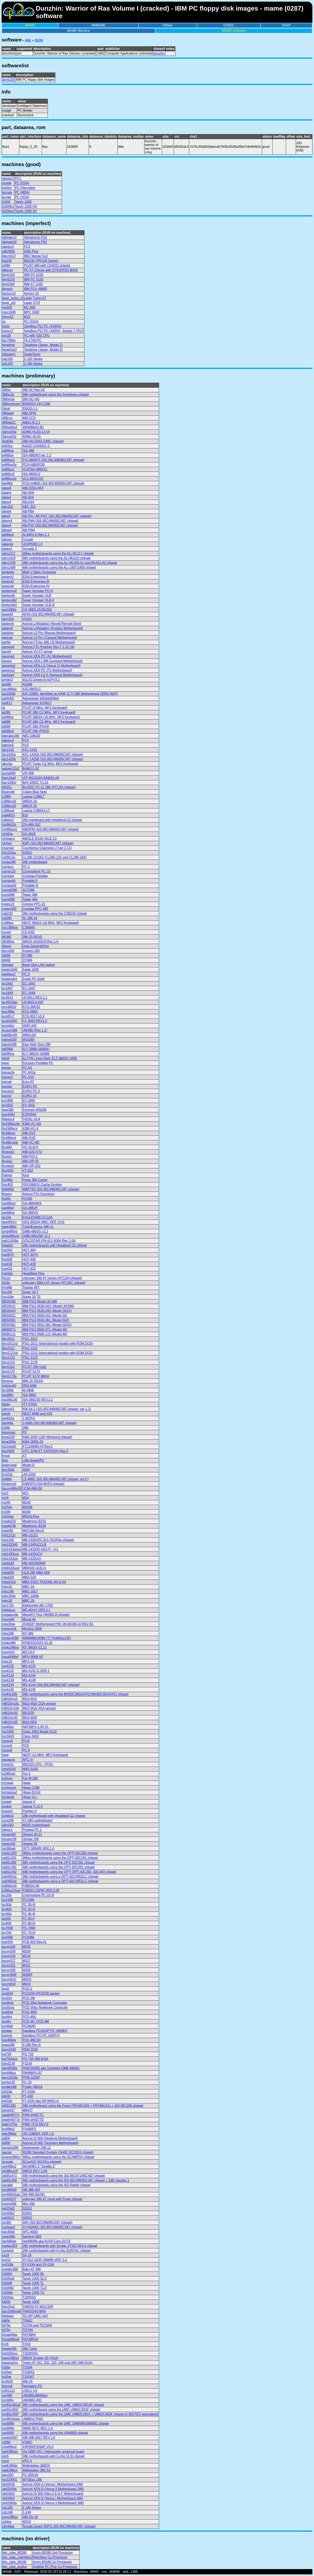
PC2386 (28, 1900)
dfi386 (6, 936)
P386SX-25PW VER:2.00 (40, 1890)
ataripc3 (8, 246)
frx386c (7, 1180)
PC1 (18, 178)
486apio (8, 413)
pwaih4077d (11, 2119)
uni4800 (8, 2433)
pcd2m (7, 1998)
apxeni (7, 661)
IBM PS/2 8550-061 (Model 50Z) (45, 1320)
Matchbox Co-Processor (50, 2557)
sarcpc (7, 2152)
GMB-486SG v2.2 (35, 1231)
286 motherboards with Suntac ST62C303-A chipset (59, 2246)
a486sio (8, 455)
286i (25, 1427)
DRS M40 (29, 1385)
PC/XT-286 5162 (34, 1367)
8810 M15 (29, 1699)
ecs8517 (8, 1016)
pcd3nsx (8, 2007)
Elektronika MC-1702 (37, 1605)
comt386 (8, 894)
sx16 (5, 2255)
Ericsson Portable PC (37, 1063)
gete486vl (9, 1226)
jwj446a (7, 1423)
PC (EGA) (22, 183)
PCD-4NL (29, 2016)
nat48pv (8, 1727)
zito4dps (8, 2526)
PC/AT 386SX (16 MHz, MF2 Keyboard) (51, 717)
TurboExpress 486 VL (38, 1226)
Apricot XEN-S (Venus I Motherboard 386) (52, 2498)
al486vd (8, 534)
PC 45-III (28, 1914)
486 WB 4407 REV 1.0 (38, 2437)
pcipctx (7, 2035)
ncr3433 (8, 1736)
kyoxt (6, 1455)
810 (25, 815)
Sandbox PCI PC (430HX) (42, 326)
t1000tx (7, 2292)
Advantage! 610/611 (36, 703)
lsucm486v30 (11, 1488)
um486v (8, 2400)
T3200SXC (30, 2353)
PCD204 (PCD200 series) (41, 1993)
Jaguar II (28, 1801)
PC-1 (26, 866)
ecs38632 (9, 1007)
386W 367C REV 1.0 (37, 2428)
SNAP (286, 25)
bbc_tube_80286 (14, 2552)
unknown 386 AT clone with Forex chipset (52, 2199)
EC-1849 (28, 993)
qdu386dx (9, 2133)
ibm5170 (8, 1371)
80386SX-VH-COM (36, 404)
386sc (6, 389)
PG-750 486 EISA (35, 2059)
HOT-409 (29, 1259)
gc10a (6, 1217)
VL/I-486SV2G (32, 478)
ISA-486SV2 (31, 474)
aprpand (8, 647)
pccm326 (8, 1970)
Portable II (29, 880)
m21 (5, 1493)
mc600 (7, 307)
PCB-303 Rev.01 (34, 1942)
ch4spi (7, 843)
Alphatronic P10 (35, 237)
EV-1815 (28, 1105)
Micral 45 (29, 1619)
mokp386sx (10, 1647)
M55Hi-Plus (30, 1516)
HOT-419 (29, 1264)
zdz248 (7, 2512)
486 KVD (28, 1138)
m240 (6, 1502)
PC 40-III (28, 1909)
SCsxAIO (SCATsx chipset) (41, 2161)
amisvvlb (8, 595)
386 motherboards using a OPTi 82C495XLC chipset (60, 1881)
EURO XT (29, 1095)
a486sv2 (8, 474)
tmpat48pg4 (11, 2339)
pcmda (7, 192)
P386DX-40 (30, 1886)
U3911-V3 (29, 2390)
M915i (26, 1979)
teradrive (8, 345)
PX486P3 (29, 2129)
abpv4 (6, 525)
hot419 (7, 1264)
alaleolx (7, 544)
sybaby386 (10, 2269)
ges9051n (9, 1222)
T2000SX (29, 2297)
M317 (26, 1960)
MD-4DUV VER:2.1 (36, 1610)
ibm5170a (9, 1376)
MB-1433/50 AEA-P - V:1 (40, 1549)
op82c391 (9, 1867)
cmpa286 (9, 862)
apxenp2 (8, 670)
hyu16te (8, 1296)
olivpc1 (7, 1829)
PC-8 (26, 1750)
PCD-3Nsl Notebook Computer (44, 2002)
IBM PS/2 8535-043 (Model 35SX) (47, 1310)
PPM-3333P (31, 2077)
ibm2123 (8, 1357)
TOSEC (228, 25)
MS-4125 (29, 1666)
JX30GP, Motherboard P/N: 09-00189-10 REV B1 (57, 1624)
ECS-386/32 (31, 1007)
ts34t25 (7, 2381)
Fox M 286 (30, 1778)
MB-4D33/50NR (33, 1563)
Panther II (29, 1811)
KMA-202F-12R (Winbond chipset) (47, 1437)
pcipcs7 (7, 331)
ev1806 (7, 1100)
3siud (6, 408)
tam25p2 (8, 2306)
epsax (6, 1067)
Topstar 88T (30, 1287)
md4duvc (8, 1610)
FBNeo (168, 25)
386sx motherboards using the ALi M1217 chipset (58, 553)
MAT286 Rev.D (33, 1530)
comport (8, 876)
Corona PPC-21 (33, 904)
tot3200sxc (10, 2353)
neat (5, 1755)
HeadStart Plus (33, 1273)
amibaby (8, 572)
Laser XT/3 (32, 302)
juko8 (6, 1413)
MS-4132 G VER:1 (35, 1670)
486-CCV (29, 418)
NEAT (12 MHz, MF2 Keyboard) (45, 1755)
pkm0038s (9, 2068)
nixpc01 (7, 1764)
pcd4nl (7, 2016)
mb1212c (9, 1535)
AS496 (27, 684)
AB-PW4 (28, 530)
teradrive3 (9, 349)
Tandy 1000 (23, 201)
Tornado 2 (29, 548)
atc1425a (9, 754)
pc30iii (6, 1904)
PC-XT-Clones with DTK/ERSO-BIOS (51, 270)
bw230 (7, 260)
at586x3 (8, 731)
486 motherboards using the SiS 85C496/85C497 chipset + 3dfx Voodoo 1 (75, 2180)
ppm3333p (10, 2077)
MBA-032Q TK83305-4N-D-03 (44, 1582)
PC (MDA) (22, 192)
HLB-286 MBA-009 (36, 1572)
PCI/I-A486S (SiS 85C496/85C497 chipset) (53, 483)
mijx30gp (8, 1624)
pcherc (7, 187)
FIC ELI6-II (30, 1147)
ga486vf (8, 1208)
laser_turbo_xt (12, 298)
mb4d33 (8, 1563)
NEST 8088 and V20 (37, 1413)
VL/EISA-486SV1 (34, 469)
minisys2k (9, 1628)
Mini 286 (28, 2203)
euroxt (6, 1095)
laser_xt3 (8, 302)
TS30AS (28, 2372)
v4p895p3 (9, 2447)
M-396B (28, 1390)
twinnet (7, 2386)
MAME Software (233, 30)
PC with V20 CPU (36, 335)
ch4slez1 (8, 838)
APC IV (27, 1759)
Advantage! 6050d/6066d (40, 698)
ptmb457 (8, 2110)
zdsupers (8, 354)
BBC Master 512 (36, 256)
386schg (8, 399)
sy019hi (7, 2264)
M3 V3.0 (28, 1652)
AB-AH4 (28, 492)
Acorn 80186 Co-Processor (52, 2562)
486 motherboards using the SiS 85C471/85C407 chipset (63, 2175)
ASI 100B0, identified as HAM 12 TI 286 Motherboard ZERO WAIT (70, 693)
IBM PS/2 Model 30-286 (39, 1301)
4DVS (26, 2521)
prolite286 (9, 2087)
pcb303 (7, 1942)
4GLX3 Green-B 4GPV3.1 (41, 679)
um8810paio (11, 2419)
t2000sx (8, 2297)
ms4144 (8, 1685)
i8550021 (9, 1315)
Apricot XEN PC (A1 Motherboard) (47, 656)
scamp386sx (11, 2157)
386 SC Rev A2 (33, 389)
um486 (7, 2395)
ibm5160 (8, 284)
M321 (26, 1965)
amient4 (8, 586)
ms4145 (8, 1689)
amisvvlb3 (9, 605)
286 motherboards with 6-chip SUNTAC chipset (56, 2250)
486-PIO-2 (29, 1156)
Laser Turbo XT (35, 298)
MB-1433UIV (31, 1558)
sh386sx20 (10, 2171)
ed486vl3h (9, 1035)
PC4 (25, 740)
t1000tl (7, 2283)
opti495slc (9, 1876)
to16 (5, 2344)
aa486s (7, 483)
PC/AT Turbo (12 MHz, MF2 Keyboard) (50, 764)
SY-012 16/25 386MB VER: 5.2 (44, 2260)
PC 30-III (28, 1904)
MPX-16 (28, 1661)
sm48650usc (11, 2194)
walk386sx (9, 2470)
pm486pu (9, 2073)
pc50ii (6, 1918)
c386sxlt (8, 810)
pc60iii (6, 1923)
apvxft (6, 651)
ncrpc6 (7, 1745)
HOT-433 (29, 1268)
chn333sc (9, 852)
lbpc (5, 1460)
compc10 (8, 871)
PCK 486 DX (31, 2040)
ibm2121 (8, 1348)
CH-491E (29, 834)
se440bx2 (9, 2166)
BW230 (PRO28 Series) (41, 260)
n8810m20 (10, 1713)
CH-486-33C (31, 824)
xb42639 (8, 2484)
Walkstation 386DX (36, 2465)
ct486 (6, 265)
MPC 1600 (31, 312)
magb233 (9, 1521)
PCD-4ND (29, 2012)
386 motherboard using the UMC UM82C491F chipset (61, 2409)
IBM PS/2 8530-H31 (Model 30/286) (48, 1306)
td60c (6, 2320)
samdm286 (10, 2147)
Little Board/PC (33, 1460)
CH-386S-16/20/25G (37, 609)
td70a (6, 2325)
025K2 (27, 2213)
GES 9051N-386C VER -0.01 (43, 1222)
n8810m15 (10, 1699)
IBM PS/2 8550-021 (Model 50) (44, 1315)
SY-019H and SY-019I (38, 2264)
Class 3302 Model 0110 (39, 1731)
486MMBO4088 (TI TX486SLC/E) (46, 1638)
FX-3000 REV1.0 (34, 1021)
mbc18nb (9, 1596)
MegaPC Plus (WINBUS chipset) (46, 1614)
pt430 (6, 2096)
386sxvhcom (11, 404)
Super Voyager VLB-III (38, 605)
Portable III (30, 885)
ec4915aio (9, 1002)
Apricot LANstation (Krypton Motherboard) (52, 628)
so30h (6, 2222)
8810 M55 (29, 1722)
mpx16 (7, 1661)
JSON (38, 40)
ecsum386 (9, 1030)
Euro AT (28, 1081)
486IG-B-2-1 (31, 422)
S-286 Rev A (31, 2044)
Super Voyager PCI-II (37, 591)
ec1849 (7, 993)
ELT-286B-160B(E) (36, 1049)
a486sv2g (9, 478)
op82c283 (9, 1853)
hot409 (7, 1259)
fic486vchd (10, 1142)
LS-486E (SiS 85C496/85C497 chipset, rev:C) (55, 1479)
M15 (27, 317)
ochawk (7, 1783)
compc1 (8, 866)
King (25, 1175)
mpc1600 (9, 312)
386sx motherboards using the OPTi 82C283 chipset (60, 1853)
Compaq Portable (35, 876)
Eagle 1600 (30, 969)
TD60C (27, 2320)
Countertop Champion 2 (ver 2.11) (47, 848)
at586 (6, 726)
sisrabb (7, 2185)
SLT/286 (28, 890)
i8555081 (9, 1325)
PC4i (25, 1741)
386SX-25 (29, 806)
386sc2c (8, 394)
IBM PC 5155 (33, 279)
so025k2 (8, 2213)
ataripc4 (8, 740)
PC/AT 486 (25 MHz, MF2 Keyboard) (48, 721)
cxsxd (6, 932)
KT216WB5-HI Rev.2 (37, 1446)
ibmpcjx (7, 1381)
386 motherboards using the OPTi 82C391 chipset (58, 1867)
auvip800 (8, 773)
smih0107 (9, 2199)
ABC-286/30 (31, 735)
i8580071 (9, 1329)
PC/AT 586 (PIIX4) (35, 726)
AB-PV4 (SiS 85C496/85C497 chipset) (50, 525)
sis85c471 (9, 2175)
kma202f (8, 1437)
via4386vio (10, 2451)
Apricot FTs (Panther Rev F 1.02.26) (48, 647)
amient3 (8, 581)
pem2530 (9, 2049)
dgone (6, 946)
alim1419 (8, 558)
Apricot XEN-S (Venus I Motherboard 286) (52, 2484)
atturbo (7, 764)
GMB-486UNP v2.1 (36, 1236)
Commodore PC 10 (36, 871)
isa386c (7, 1395)
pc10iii (6, 1895)
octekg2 (8, 1815)
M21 (25, 1493)
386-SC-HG (30, 399)
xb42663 (8, 2493)
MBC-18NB (30, 1596)
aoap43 (7, 614)
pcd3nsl (7, 2002)
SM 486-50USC (33, 2194)
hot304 (7, 1250)
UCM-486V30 (32, 1488)
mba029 (8, 1577)
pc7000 (7, 1928)
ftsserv (7, 1194)
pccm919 (8, 1984)
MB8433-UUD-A (34, 1568)
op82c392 (9, 1872)
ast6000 (8, 698)
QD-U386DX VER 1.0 (38, 2133)
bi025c (7, 787)
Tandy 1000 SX (26, 211)
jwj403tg (8, 1418)
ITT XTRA (29, 1404)
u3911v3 (8, 2390)
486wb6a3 (9, 427)
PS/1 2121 (30, 1348)
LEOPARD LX (32, 544)
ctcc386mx (10, 927)
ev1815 (7, 1105)
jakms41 (8, 1409)
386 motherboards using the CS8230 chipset (54, 913)
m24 (5, 1497)
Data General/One (35, 946)
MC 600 (29, 307)
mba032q (9, 1582)
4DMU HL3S (31, 436)
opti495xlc (9, 1881)
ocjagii (6, 1801)
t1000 (6, 201)
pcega (6, 183)
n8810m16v (10, 1708)
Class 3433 (30, 1736)
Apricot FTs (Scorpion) (38, 1194)
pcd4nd (7, 2012)
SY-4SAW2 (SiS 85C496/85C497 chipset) (52, 2227)
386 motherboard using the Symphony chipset (55, 394)
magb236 (9, 1526)
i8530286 (9, 1301)
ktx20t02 (8, 1451)
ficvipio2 (8, 1166)
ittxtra (6, 1404)
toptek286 (9, 2348)
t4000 (6, 2302)
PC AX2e (29, 1072)
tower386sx (10, 2358)
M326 (26, 1970)
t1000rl (7, 2274)
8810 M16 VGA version (39, 1708)
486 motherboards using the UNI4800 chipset (55, 2433)
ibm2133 (8, 1362)
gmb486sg (9, 1231)
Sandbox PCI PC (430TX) (41, 2035)
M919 (26, 1984)
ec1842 (7, 983)
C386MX (28, 927)
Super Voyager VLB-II (38, 600)
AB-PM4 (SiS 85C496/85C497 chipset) (50, 520)
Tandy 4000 (30, 2302)
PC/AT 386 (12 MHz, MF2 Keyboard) (48, 712)
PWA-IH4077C (33, 2115)
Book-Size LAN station (38, 965)
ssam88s (8, 2236)
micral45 (8, 1619)
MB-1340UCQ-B (34, 1544)
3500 (26, 1469)
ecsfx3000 (9, 1021)
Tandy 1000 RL (33, 2274)
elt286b (7, 1049)
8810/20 (28, 1713)
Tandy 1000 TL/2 (34, 2288)
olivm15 (7, 317)
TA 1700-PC (32, 340)
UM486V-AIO (31, 2400)
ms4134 (8, 1675)
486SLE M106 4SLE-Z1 (39, 838)
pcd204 (7, 1993)
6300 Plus (31, 251)
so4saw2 (8, 2227)
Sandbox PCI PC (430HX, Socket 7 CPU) (54, 331)
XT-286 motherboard (37, 1820)
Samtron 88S (31, 2236)
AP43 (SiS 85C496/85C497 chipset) (48, 614)
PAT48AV (29, 2334)
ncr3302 (8, 1731)
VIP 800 (28, 773)
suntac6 (8, 2250)
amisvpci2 (9, 591)
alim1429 (8, 562)
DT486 (27, 960)
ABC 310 (28, 506)
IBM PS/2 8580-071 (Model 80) (44, 1329)
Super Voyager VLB (36, 595)
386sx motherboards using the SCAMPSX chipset (58, 2157)
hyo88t (7, 1287)
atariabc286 (10, 735)
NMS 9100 (30, 1769)
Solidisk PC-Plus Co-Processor (55, 2566)
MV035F (28, 1039)
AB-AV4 (28, 497)
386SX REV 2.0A (34, 2171)
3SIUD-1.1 (30, 408)
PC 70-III (28, 1932)
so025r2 (8, 2217)
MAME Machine (78, 30)
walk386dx (10, 2465)
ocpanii (7, 1811)
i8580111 (9, 1334)
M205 (26, 1946)
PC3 (27, 246)
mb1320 (8, 1540)
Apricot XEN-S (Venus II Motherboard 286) (53, 2489)
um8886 (8, 2423)
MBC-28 (28, 1600)
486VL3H (29, 1035)
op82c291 (9, 1857)
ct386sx (7, 922)
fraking (7, 1175)
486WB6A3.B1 (33, 427)
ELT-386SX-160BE (36, 1053)
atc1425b (9, 759)
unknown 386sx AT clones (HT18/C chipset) (53, 1282)
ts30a (6, 2367)
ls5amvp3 (9, 1483)
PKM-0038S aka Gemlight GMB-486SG (51, 2068)
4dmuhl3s (9, 436)
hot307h (8, 1254)
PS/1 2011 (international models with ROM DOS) (57, 1343)
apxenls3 (8, 665)
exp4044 (8, 1114)
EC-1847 (28, 988)
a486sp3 (8, 460)
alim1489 (8, 567)
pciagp (7, 2030)
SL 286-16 (29, 918)
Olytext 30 (29, 1843)
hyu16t (7, 1292)
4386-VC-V (30, 1128)
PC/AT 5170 (31, 1371)
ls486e (7, 1479)
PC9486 (28, 1937)
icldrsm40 (9, 1385)
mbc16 (7, 1586)
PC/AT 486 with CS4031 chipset (47, 265)
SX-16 (26, 2255)
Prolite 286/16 (32, 2087)
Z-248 (26, 2512)
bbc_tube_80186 (14, 2562)
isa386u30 (9, 1399)
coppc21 (8, 904)
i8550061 (9, 1320)
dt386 (6, 955)
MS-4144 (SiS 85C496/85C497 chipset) (51, 1685)
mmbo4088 (10, 1638)
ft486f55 (8, 1189)
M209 (26, 1951)
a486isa (8, 450)
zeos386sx (10, 2517)
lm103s (7, 1474)
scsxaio (7, 2161)
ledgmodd (9, 1465)
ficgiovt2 (8, 1152)
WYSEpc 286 (32, 2479)
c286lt (6, 796)
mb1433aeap (11, 1549)
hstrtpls (7, 1273)
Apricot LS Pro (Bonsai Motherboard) (49, 633)
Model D (28, 1465)
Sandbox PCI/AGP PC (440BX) (45, 2030)
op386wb (8, 1848)
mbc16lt (8, 1591)
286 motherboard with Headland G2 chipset (53, 1815)
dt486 (6, 960)
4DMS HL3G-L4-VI (36, 432)
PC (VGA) (22, 197)
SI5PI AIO (29, 1025)
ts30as (7, 2372)
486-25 (27, 2381)
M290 (26, 1512)
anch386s (9, 609)
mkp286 (8, 1633)
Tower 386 (29, 894)
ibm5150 (8, 79)
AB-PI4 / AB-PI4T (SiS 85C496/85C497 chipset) (56, 516)
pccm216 (8, 1956)
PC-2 (26, 974)
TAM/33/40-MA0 (34, 2311)
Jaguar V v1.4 (32, 1806)
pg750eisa (9, 2059)
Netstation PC (32, 2386)
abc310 (7, 506)
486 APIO (29, 413)
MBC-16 (28, 1586)
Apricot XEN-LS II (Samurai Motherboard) (52, 675)
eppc (5, 1063)
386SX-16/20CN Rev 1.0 (40, 941)
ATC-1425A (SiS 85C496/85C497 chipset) (52, 754)
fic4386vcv (10, 1128)
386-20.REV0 (32, 936)
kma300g (9, 1441)
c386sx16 (9, 801)
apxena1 (8, 656)
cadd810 (8, 815)
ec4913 (7, 997)
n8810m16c (10, 1703)
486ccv (7, 418)
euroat (6, 1081)
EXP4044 (29, 1114)
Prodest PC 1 (32, 1829)
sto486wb (9, 2241)
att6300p (8, 251)
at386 (6, 712)
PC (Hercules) (25, 187)
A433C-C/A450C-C (36, 446)
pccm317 (8, 1960)
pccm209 (8, 1951)
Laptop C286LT (33, 796)
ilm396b (8, 1390)
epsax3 (7, 1077)
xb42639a (9, 2489)
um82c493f (10, 2414)
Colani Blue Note (34, 792)
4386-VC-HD (31, 1123)
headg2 (7, 1245)
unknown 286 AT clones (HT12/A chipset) (52, 1278)
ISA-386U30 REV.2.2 (37, 1399)
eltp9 (5, 1058)
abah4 (6, 492)
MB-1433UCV (32, 1554)
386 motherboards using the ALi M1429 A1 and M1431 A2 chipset (69, 562)
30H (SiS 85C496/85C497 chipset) (47, 2222)
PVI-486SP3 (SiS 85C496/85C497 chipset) (53, 460)
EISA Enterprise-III (35, 581)
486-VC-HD (30, 1142)
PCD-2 (27, 1988)
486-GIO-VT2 (32, 1152)
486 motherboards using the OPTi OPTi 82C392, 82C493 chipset (69, 1872)
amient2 (8, 576)
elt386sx (8, 1053)
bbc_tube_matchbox (17, 2557)
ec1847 (7, 988)
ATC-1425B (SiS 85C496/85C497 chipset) (52, 759)
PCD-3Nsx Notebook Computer (45, 2007)
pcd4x (6, 2021)
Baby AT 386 (31, 2269)
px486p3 (8, 2129)
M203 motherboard (36, 1825)
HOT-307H (30, 1254)
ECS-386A (30, 1011)
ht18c (6, 1282)
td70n (6, 2330)
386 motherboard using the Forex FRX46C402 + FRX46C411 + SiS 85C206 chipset (82, 2105)
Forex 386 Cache (34, 1180)
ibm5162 (8, 1367)
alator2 (7, 548)
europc (7, 1086)
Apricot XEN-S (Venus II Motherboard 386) (53, 2503)
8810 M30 (29, 1717)
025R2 (27, 2217)
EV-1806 (28, 1100)
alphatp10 (9, 237)
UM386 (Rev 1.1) (34, 1030)
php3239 (8, 2063)
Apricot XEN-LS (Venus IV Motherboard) (51, 665)
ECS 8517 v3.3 (33, 1016)
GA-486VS (30, 1212)
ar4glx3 (7, 679)
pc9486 (7, 1937)
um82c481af (11, 2404)
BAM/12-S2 (30, 768)
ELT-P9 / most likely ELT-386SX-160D (49, 1058)
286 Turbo (29, 2348)
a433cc (7, 446)
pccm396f (9, 1974)
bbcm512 (9, 256)
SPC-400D (30, 2231)
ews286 (7, 1109)
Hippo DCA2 (31, 1792)
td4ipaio (8, 2316)
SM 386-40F (31, 2189)
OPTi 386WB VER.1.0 (38, 1848)
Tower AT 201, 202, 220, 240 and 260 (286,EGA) (57, 2362)
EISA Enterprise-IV (35, 586)
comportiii (9, 885)
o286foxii (8, 1773)
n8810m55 (10, 1722)
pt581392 (9, 2105)
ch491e (7, 834)
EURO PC (29, 1086)
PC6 (25, 1745)
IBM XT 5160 (33, 284)
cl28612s (8, 857)
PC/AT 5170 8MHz (35, 1376)
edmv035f (9, 1039)
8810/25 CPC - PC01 (37, 1764)
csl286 (7, 918)
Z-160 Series (33, 363)
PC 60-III (28, 1923)
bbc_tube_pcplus (14, 2566)
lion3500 (8, 1469)
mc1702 (8, 1605)
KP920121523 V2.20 (37, 1642)
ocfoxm (7, 1778)
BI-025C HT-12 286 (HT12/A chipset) (48, 787)
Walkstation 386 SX (36, 2470)
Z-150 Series (33, 359)
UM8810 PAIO (32, 2419)
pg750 (6, 2054)
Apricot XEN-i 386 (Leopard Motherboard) (52, 661)
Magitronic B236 (34, 1526)
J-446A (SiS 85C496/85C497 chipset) (49, 1423)
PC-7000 (28, 1928)
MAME (30, 25)
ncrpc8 (7, 1750)
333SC (27, 852)
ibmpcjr (7, 288)
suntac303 (9, 2246)
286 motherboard (34, 862)
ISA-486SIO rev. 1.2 (36, 455)
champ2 (8, 848)
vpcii (5, 2461)
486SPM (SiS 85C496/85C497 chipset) (50, 829)
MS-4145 (29, 1689)
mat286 (7, 1530)
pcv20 (6, 335)
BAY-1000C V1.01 (35, 782)
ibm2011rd (10, 1343)
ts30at (6, 2376)
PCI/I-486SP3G (33, 464)
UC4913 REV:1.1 (34, 997)
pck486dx (9, 2040)
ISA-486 (28, 450)
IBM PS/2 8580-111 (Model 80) (44, 1334)
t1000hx (8, 206)
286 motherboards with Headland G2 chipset (54, 1245)
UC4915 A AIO (32, 1002)
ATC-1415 (29, 749)
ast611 (7, 703)
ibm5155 (8, 279)
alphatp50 (9, 242)
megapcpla (10, 1614)
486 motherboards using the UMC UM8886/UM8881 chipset (65, 2423)
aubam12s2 (10, 768)
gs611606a (10, 1240)
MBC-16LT (30, 1591)
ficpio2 (7, 1156)
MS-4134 (29, 1675)
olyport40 (9, 1834)
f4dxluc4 (8, 1119)
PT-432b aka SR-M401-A (40, 2101)
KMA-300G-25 (32, 1441)
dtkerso (7, 270)
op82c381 (9, 1862)
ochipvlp (8, 1797)
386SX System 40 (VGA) (40, 2358)
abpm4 (7, 520)
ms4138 (8, 1680)
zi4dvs (6, 2521)
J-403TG (28, 1418)
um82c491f (10, 2409)
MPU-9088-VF (32, 1656)
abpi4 (6, 516)
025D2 (27, 2208)
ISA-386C (29, 1395)
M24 (25, 1497)
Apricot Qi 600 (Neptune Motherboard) (50, 2138)
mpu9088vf (10, 1656)
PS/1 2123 (30, 1357)
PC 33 (26, 2082)
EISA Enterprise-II (35, 576)
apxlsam (8, 675)
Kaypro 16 (31, 293)
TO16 (26, 2344)
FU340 (27, 1198)
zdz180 (7, 2507)
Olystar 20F (30, 1839)
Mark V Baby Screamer (39, 572)
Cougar (27, 539)
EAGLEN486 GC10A (37, 1217)
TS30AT (28, 2376)
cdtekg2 (8, 820)
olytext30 (8, 1843)
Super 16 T (30, 1292)
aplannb (8, 623)
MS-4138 (29, 1680)
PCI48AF (29, 2026)
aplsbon (8, 633)
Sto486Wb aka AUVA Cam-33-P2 (46, 2241)
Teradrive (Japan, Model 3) (43, 349)
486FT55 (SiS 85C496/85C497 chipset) (50, 1189)
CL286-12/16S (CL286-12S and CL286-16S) (54, 857)
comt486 (8, 899)
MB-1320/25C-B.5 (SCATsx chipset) (48, 1540)
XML (28, 40)
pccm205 (8, 1946)
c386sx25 (9, 806)
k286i (6, 1427)
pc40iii (6, 1909)
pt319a (7, 2091)
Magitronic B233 (34, 1521)
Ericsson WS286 (34, 1109)
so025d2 (8, 2208)
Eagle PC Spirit (33, 979)
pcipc (6, 326)
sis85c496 (9, 2180)
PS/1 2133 (30, 1362)
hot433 (7, 1268)
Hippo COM (30, 1787)
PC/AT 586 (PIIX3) (35, 731)
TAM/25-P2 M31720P (37, 2306)
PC (24, 1432)
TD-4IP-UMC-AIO (35, 2316)
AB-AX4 (28, 502)
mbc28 (7, 1600)
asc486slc (9, 689)
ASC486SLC (31, 689)
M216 (26, 1956)
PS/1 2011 (30, 1339)
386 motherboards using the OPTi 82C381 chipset (58, 1862)
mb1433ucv (10, 1554)
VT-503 (27, 1170)
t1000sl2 (8, 2278)
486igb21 (9, 422)
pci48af (7, 2026)
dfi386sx (8, 941)
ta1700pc (9, 340)
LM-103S (29, 1474)
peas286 (8, 2044)
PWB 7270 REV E (35, 2124)
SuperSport (32, 354)
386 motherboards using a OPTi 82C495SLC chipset (60, 1876)
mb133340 (10, 1544)
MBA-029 (29, 1577)
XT (24, 1455)
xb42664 (8, 2498)
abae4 (6, 488)
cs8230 (7, 913)
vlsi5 (5, 2456)
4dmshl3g (9, 432)
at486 (6, 721)
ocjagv (7, 1806)
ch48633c (9, 824)
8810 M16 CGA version (39, 1703)
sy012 (6, 2260)
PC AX (27, 1067)
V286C (27, 2442)
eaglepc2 (8, 974)
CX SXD (28, 932)
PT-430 (27, 2096)
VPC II (27, 2461)
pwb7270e (9, 2124)
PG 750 (27, 2054)
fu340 (6, 1198)
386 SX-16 (30, 2517)
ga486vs (8, 1212)
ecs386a (8, 1011)
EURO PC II (31, 1091)
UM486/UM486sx (35, 2395)
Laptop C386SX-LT (36, 810)
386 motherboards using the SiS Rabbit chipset (56, 2185)
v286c (6, 2442)
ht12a (6, 1278)
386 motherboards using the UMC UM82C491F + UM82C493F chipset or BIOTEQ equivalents (90, 2414)
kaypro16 (9, 293)
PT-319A (28, 2091)
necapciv (8, 1759)
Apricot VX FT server (37, 651)
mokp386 (9, 1642)
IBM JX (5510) (32, 1381)
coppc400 (9, 908)
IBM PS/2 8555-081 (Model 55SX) (47, 1325)
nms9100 (9, 1769)
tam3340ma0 (11, 2311)
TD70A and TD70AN (37, 2325)
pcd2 (5, 1988)
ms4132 (8, 1670)
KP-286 (27, 1633)
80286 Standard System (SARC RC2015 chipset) (58, 2152)
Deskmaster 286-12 (36, 2147)
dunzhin (159, 53)
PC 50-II (28, 1918)
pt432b (7, 2101)
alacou (7, 539)
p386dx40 (9, 1886)
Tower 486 (29, 899)
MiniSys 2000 (32, 1628)
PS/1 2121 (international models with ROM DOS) (57, 1353)
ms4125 (8, 1666)
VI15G (27, 619)
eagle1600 (9, 969)
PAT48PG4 (30, 2339)
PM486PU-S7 (32, 2073)
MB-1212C (30, 1535)
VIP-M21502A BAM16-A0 (40, 778)
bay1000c (9, 782)
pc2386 (7, 1900)
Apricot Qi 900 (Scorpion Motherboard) (50, 2143)
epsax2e (8, 1072)
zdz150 (7, 359)
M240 (26, 1502)
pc (4, 321)
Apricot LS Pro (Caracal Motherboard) (49, 637)
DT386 (27, 955)
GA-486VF (30, 1208)
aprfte (6, 642)
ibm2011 (8, 1339)
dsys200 (8, 951)
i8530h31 (9, 1306)
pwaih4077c (11, 2115)
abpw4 (7, 530)
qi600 (6, 2138)
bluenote (8, 792)
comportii (8, 880)
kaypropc (8, 1432)
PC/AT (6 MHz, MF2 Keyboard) (44, 707)
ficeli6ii (7, 1147)
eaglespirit (9, 979)
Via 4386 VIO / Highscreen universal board (53, 2451)
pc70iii (6, 1932)
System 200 (30, 951)
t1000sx (8, 211)
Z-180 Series (31, 2507)
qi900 (6, 2143)
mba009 (8, 1572)
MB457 (27, 2110)
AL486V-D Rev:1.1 (35, 534)
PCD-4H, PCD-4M (35, 2021)
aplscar (7, 637)
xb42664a (9, 2503)
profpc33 (8, 2082)
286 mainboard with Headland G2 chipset (52, 820)
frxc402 (7, 1184)
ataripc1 (8, 178)
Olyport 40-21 (32, 1834)
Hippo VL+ (30, 1797)
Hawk (26, 1783)
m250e (7, 1507)
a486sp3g (9, 464)
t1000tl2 (8, 2288)
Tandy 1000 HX (26, 206)
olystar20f (9, 1839)
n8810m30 (10, 1717)
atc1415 (8, 749)
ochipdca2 (9, 1792)
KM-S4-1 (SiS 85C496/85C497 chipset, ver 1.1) (56, 1409)
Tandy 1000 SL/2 (34, 2278)
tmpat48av (9, 2334)
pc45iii (6, 1914)
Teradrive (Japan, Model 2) (43, 345)
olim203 (8, 1825)
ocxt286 (8, 1820)
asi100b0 (8, 693)
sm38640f (9, 2189)
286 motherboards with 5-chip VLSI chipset (53, 2456)
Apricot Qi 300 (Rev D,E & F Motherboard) (53, 2493)
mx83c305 (9, 1694)
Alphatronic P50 (35, 242)
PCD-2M (28, 1998)
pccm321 (8, 1965)
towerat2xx (10, 2362)
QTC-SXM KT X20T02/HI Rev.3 (45, 1451)
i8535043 (9, 1310)
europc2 (8, 1091)
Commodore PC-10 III (38, 1895)
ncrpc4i (7, 1741)
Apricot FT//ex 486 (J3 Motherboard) (48, 642)
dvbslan (7, 965)
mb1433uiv (10, 1558)
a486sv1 (8, 469)
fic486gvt (8, 1133)
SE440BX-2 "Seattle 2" (39, 2166)
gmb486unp (11, 1236)
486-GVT (29, 1133)
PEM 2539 (30, 2049)
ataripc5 (8, 745)
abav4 (6, 497)
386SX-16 (29, 801)
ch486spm (9, 829)
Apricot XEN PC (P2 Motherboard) (47, 670)
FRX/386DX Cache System (42, 1184)
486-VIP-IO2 (31, 1166)
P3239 (27, 2063)
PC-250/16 (30, 2475)
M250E (27, 1507)
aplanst (7, 628)
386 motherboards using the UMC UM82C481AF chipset (63, 2404)
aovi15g (8, 619)
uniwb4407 (10, 2437)
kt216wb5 (9, 1446)
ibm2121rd (10, 1353)
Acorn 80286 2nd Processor (53, 2552)
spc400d (8, 2231)
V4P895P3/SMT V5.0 (37, 2447)
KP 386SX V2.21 (34, 1647)
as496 (6, 684)
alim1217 (8, 553)
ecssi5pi (8, 1025)
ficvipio (7, 1161)
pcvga (6, 197)
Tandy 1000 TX (33, 2292)
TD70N (27, 2330)
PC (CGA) (31, 321)
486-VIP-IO (30, 1161)
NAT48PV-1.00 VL (35, 1727)
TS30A (27, 2367)
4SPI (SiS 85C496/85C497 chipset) (47, 843)
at (3, 707)
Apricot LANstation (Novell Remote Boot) (51, 623)
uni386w (8, 2428)
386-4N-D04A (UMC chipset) (43, 441)
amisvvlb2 (9, 600)
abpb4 (6, 511)
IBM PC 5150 (33, 274)
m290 (6, 1512)
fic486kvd (9, 1138)
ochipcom (9, 1787)
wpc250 (7, 2475)
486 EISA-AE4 (32, 488)
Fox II (26, 1773)
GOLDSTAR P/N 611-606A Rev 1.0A (48, 1240)
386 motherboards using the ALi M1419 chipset (56, 558)
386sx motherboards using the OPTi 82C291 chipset (60, 1857)
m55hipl (8, 1516)
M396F (27, 1974)
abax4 (6, 502)
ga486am (9, 1203)
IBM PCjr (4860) (35, 288)
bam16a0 (9, 778)
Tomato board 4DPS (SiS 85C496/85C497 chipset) (59, 2526)
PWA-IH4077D (33, 2119)
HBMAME (98, 25)
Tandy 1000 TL (33, 2283)
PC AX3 (28, 1077)
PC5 (25, 745)
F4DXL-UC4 (31, 1119)
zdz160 (7, 363)
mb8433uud (11, 1568)
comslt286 (9, 890)
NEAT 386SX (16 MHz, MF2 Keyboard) (50, 922)
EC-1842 (28, 983)
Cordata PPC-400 (35, 908)
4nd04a (7, 441)
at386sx (8, 717)
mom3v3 (8, 1652)
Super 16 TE (31, 1296)
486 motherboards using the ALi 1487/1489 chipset (59, 567)
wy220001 (9, 2479)
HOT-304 (29, 1250)
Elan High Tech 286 (36, 1044)
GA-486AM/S (31, 1203)
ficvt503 (7, 1170)
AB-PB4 (28, 511)
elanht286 (9, 1044)
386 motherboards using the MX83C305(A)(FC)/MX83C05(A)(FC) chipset (75, 1694)
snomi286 (9, 2203)
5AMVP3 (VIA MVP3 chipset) (43, 1483)
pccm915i (9, 1979)
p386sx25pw (11, 1890)
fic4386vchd (11, 1123)
